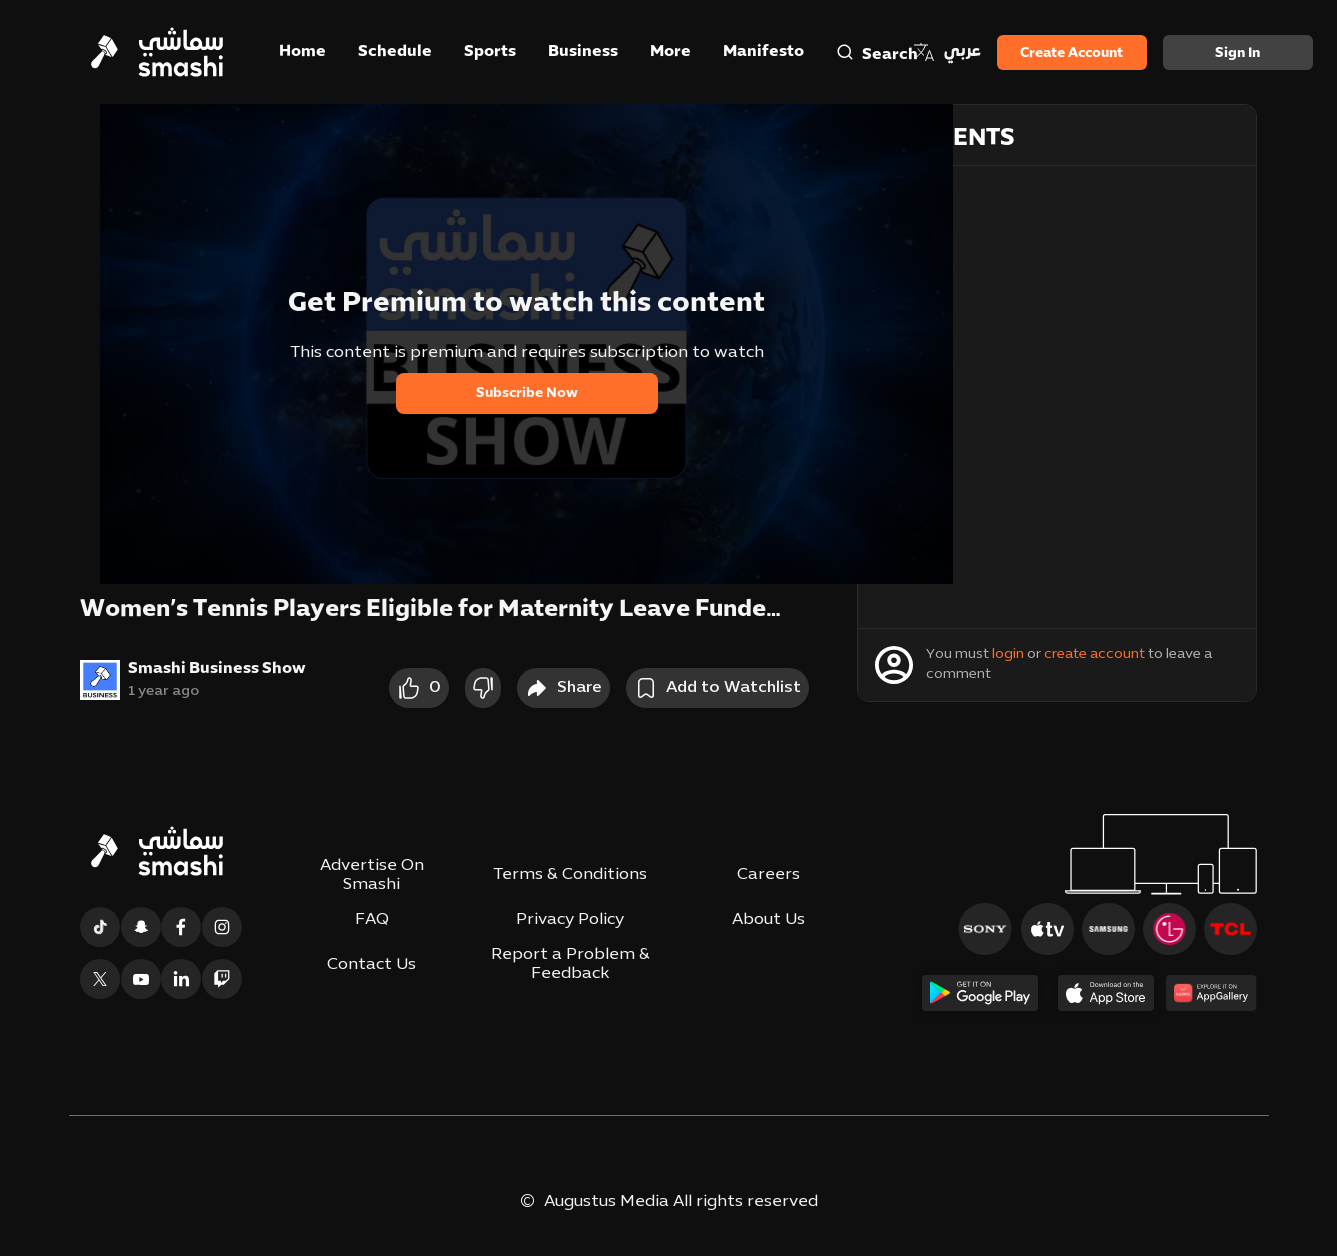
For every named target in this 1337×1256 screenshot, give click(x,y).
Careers (768, 875)
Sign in (1237, 53)
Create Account (1071, 53)
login (1008, 654)
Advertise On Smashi (372, 875)
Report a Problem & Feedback (570, 964)
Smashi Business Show (217, 669)
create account (1094, 654)
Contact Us (371, 965)
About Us (768, 920)
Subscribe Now (527, 393)
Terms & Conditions (570, 875)
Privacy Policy (570, 920)
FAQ (372, 920)
